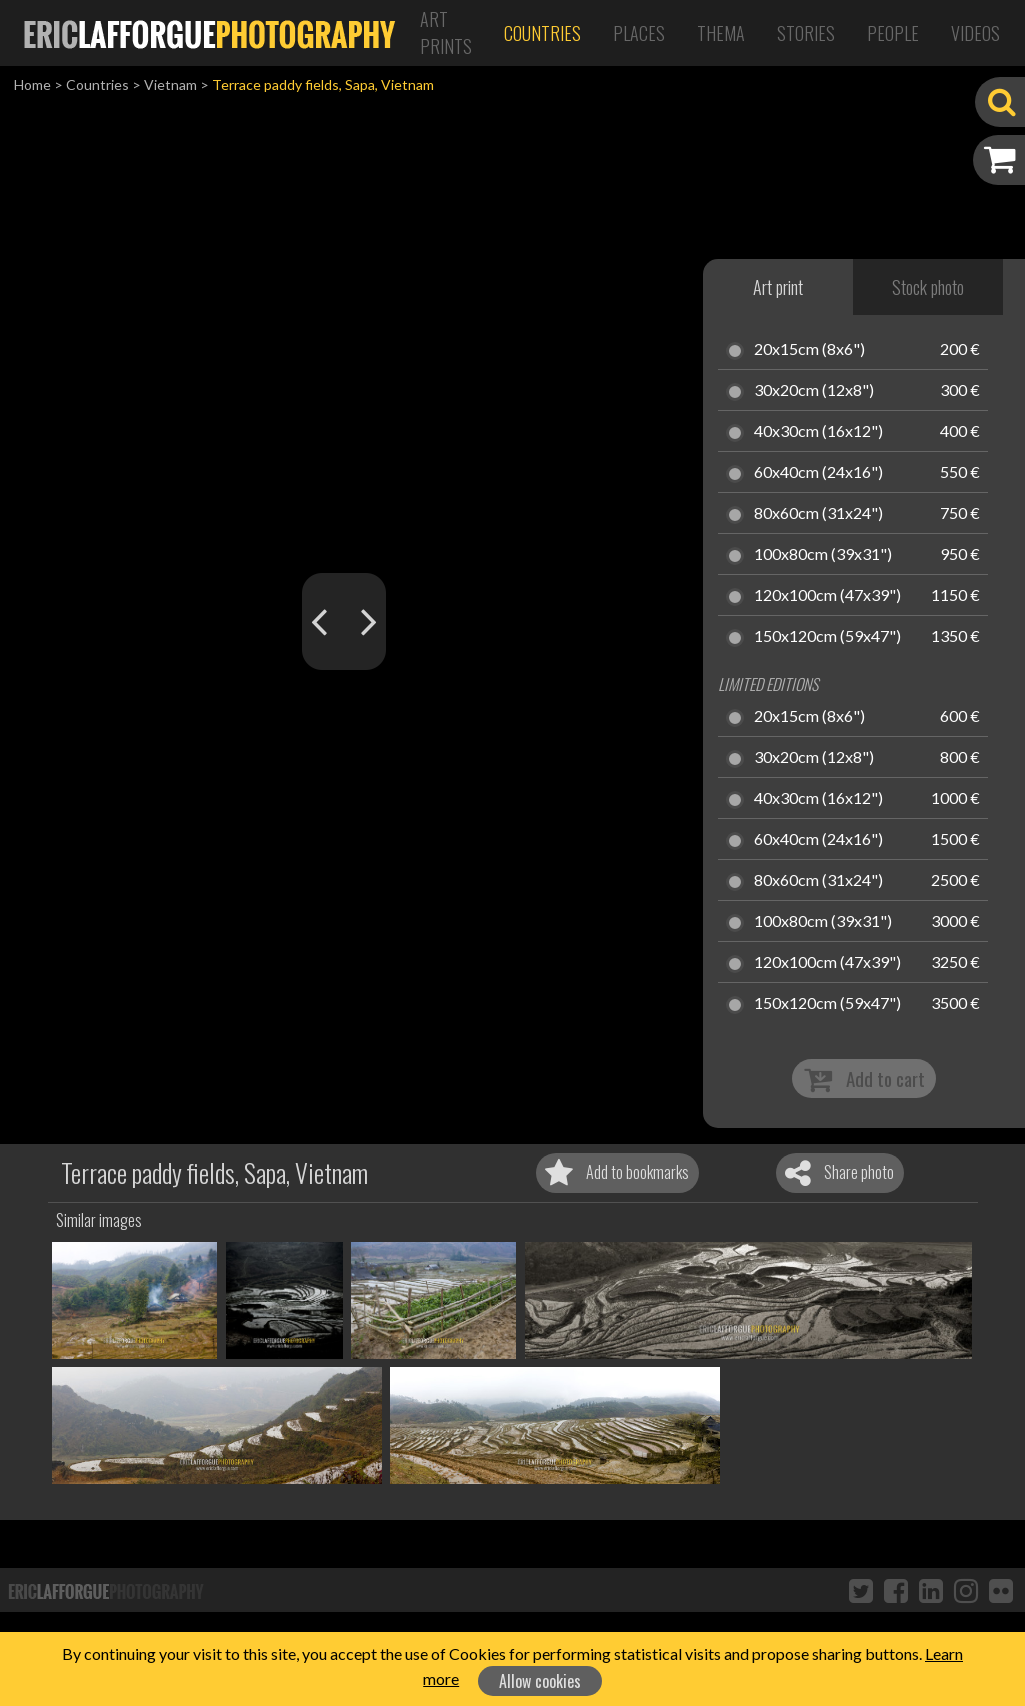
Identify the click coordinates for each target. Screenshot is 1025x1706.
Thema (721, 33)
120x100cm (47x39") (827, 596)
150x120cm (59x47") (827, 637)
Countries (542, 33)
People (893, 33)
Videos (975, 33)
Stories (806, 33)
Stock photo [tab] (928, 287)
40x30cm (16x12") (818, 432)
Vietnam (170, 84)
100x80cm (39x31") (823, 555)
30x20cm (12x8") (814, 391)
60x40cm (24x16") (818, 473)
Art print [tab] (778, 287)
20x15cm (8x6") (809, 350)
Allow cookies (540, 1681)
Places (639, 33)
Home (32, 84)
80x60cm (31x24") (818, 514)
